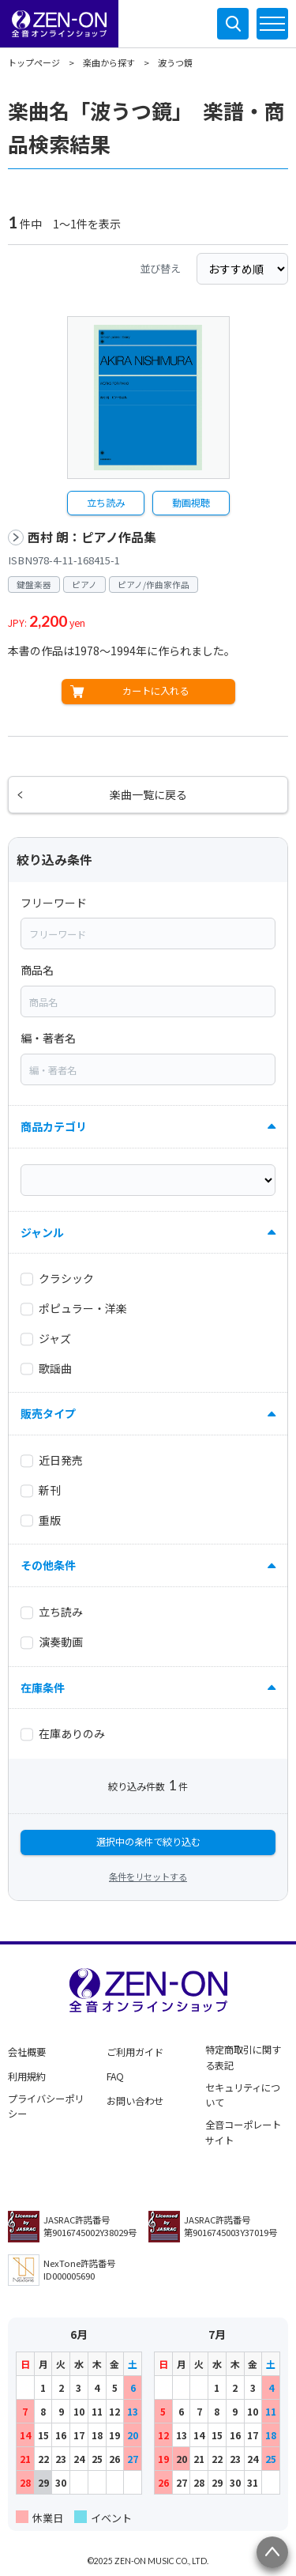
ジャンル (42, 1232)
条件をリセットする (148, 1876)
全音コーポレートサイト (243, 2133)
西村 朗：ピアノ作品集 (92, 537)
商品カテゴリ (54, 1126)
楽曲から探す (109, 62)
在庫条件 (43, 1687)
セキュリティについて (242, 2095)
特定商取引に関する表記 (243, 2057)
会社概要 (27, 2052)
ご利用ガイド (135, 2052)
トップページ (34, 62)
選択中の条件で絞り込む (148, 1842)
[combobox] (148, 933)
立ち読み (106, 503)
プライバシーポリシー (46, 2106)
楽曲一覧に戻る (148, 794)
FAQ (115, 2076)
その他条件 (48, 1565)
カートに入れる (155, 691)
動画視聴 (191, 503)
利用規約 (27, 2076)
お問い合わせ (135, 2101)
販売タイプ (48, 1413)
